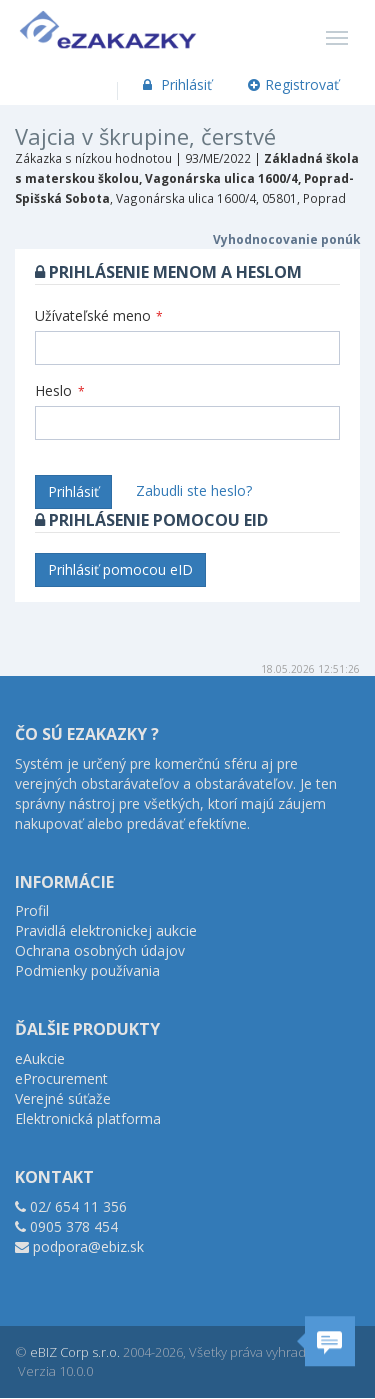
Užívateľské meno (99, 315)
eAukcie (40, 1058)
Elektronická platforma (88, 1118)
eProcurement (61, 1078)
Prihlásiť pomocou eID (120, 569)
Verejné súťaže (63, 1098)
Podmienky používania (87, 970)
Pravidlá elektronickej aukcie (106, 930)
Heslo (60, 390)
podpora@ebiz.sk (88, 1246)
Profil (32, 910)
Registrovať (294, 84)
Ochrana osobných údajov (100, 950)
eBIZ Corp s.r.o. (75, 1352)
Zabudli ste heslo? (194, 490)
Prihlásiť (175, 84)
